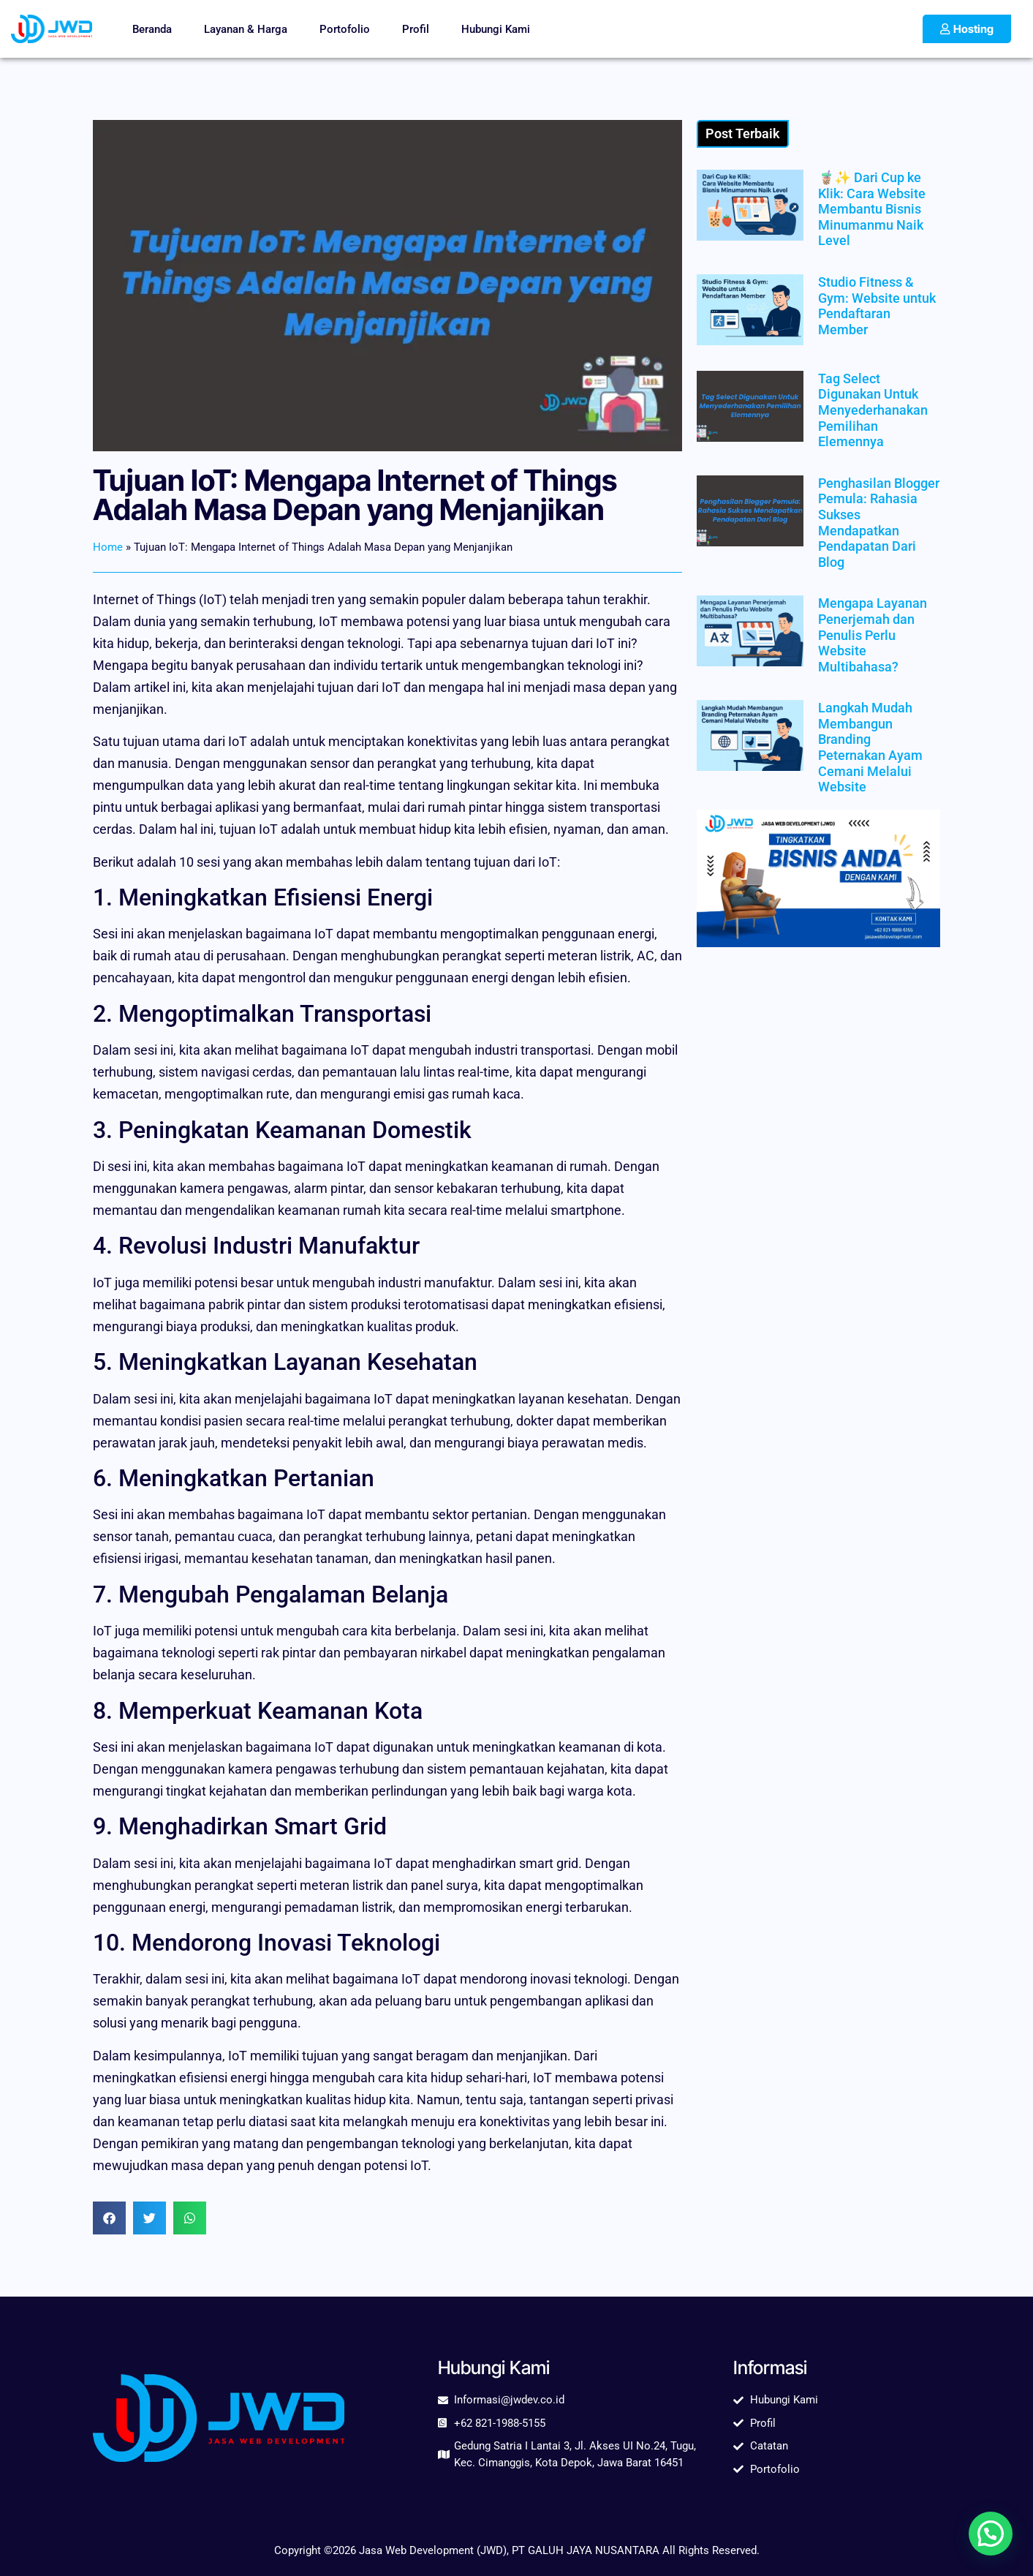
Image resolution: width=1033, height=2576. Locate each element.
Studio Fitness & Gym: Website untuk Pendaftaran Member (877, 305)
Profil (415, 29)
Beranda (152, 29)
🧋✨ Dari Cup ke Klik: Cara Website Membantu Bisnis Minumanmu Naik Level (872, 209)
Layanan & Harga (245, 29)
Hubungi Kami (495, 29)
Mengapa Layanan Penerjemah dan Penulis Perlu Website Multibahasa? (872, 634)
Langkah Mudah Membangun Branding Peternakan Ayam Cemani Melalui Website (870, 747)
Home (108, 547)
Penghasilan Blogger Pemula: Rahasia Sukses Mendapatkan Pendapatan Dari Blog (878, 522)
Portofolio (344, 29)
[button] (109, 2218)
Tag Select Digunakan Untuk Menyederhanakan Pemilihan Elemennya (873, 410)
